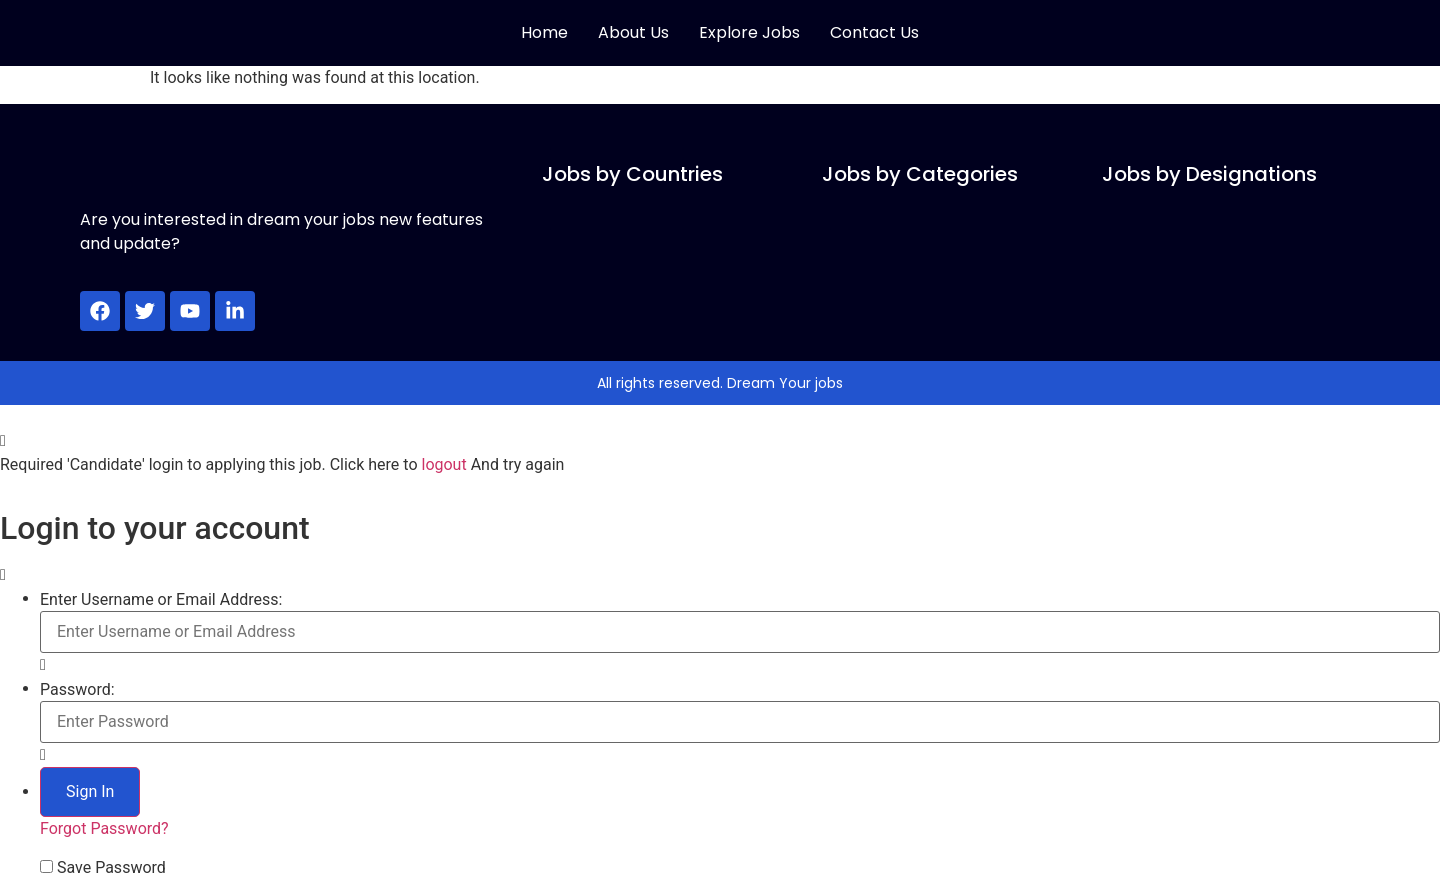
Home (544, 32)
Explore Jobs (749, 32)
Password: (77, 690)
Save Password (111, 868)
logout (443, 464)
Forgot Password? (104, 828)
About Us (633, 32)
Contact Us (874, 32)
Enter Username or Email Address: (161, 600)
